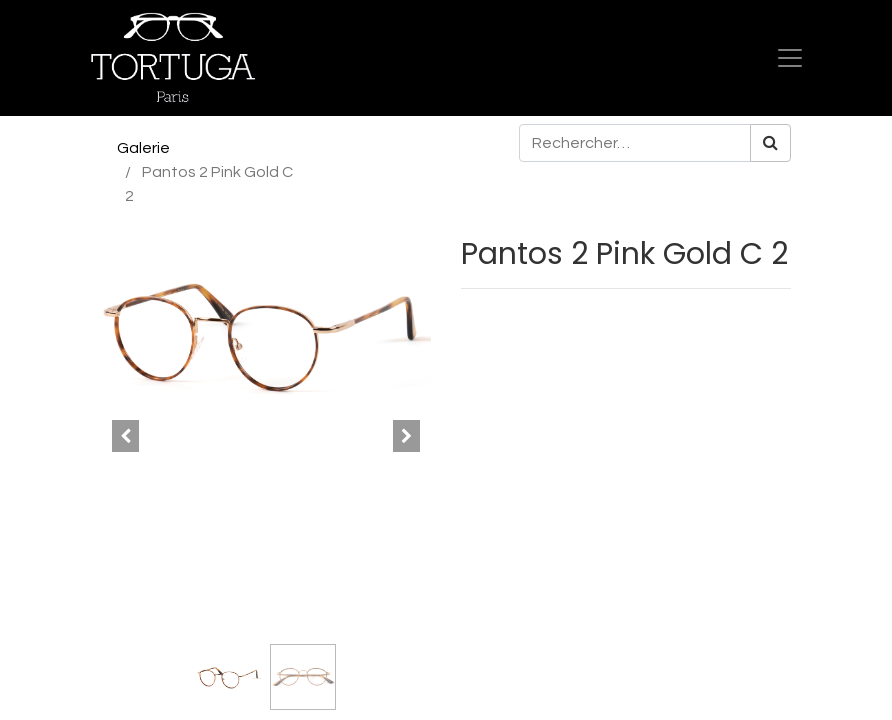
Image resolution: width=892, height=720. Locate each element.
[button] (126, 436)
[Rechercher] (770, 143)
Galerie (143, 148)
